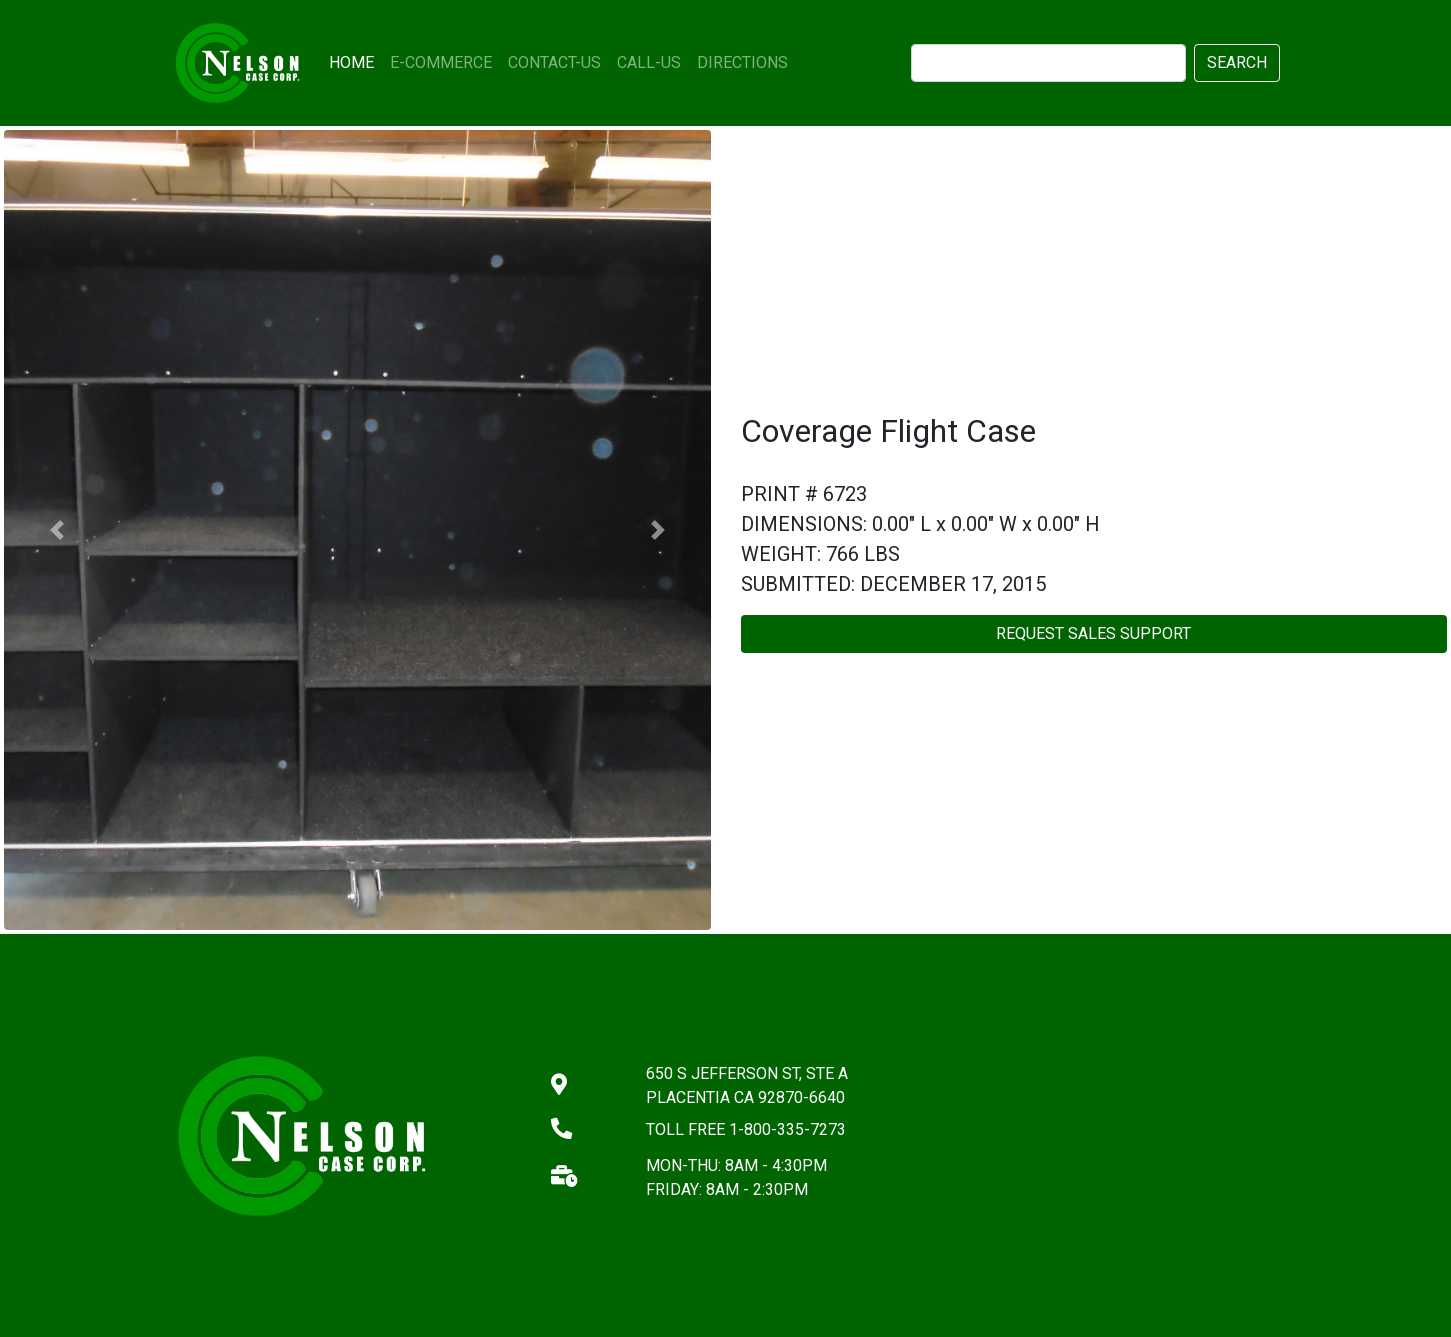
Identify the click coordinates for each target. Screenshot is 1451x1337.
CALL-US (649, 62)
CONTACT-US (554, 62)
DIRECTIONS (742, 62)
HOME (355, 61)
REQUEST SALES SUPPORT (1093, 633)
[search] (1048, 63)
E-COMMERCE (441, 62)
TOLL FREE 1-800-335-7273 (746, 1129)
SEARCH (1237, 62)
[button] (57, 530)
